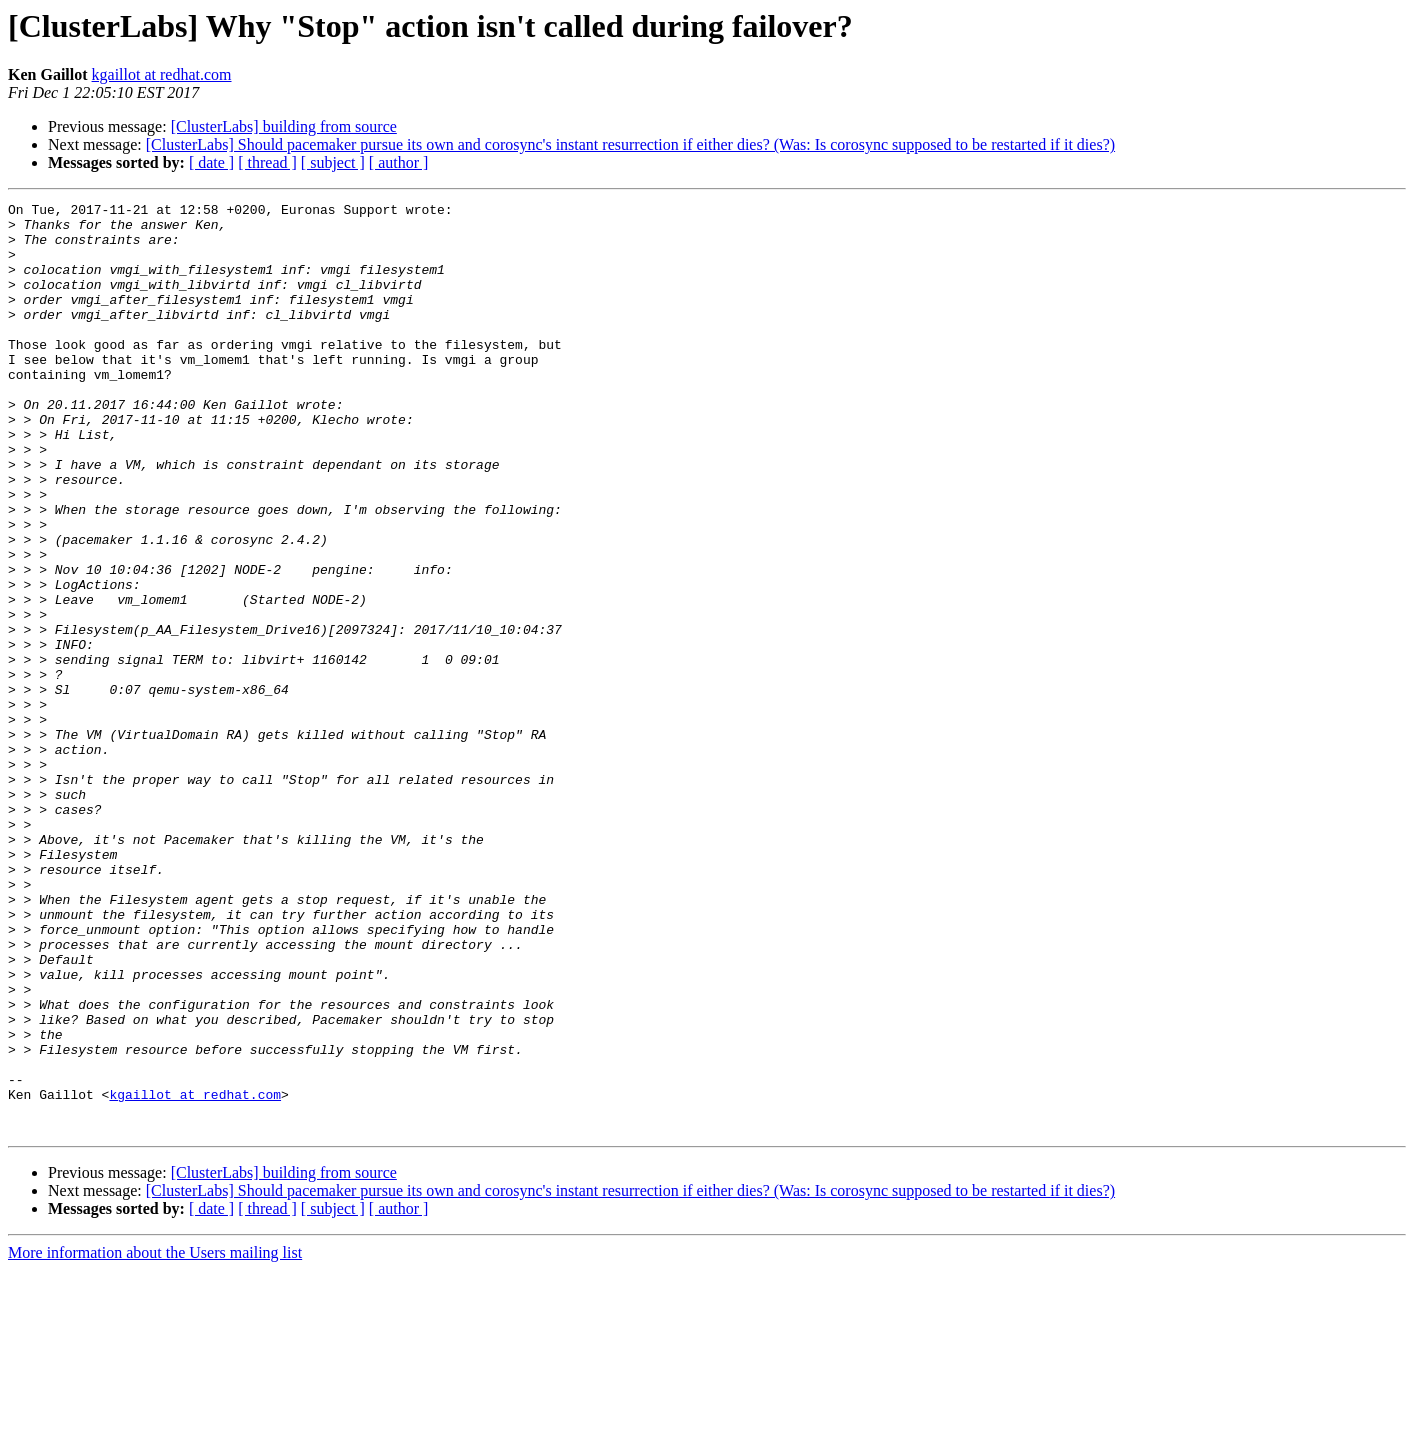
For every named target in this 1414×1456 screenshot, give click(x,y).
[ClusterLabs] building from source (284, 126)
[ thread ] (267, 162)
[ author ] (399, 162)
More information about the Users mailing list (155, 1438)
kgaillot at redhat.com (162, 74)
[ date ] (211, 162)
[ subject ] (333, 162)
